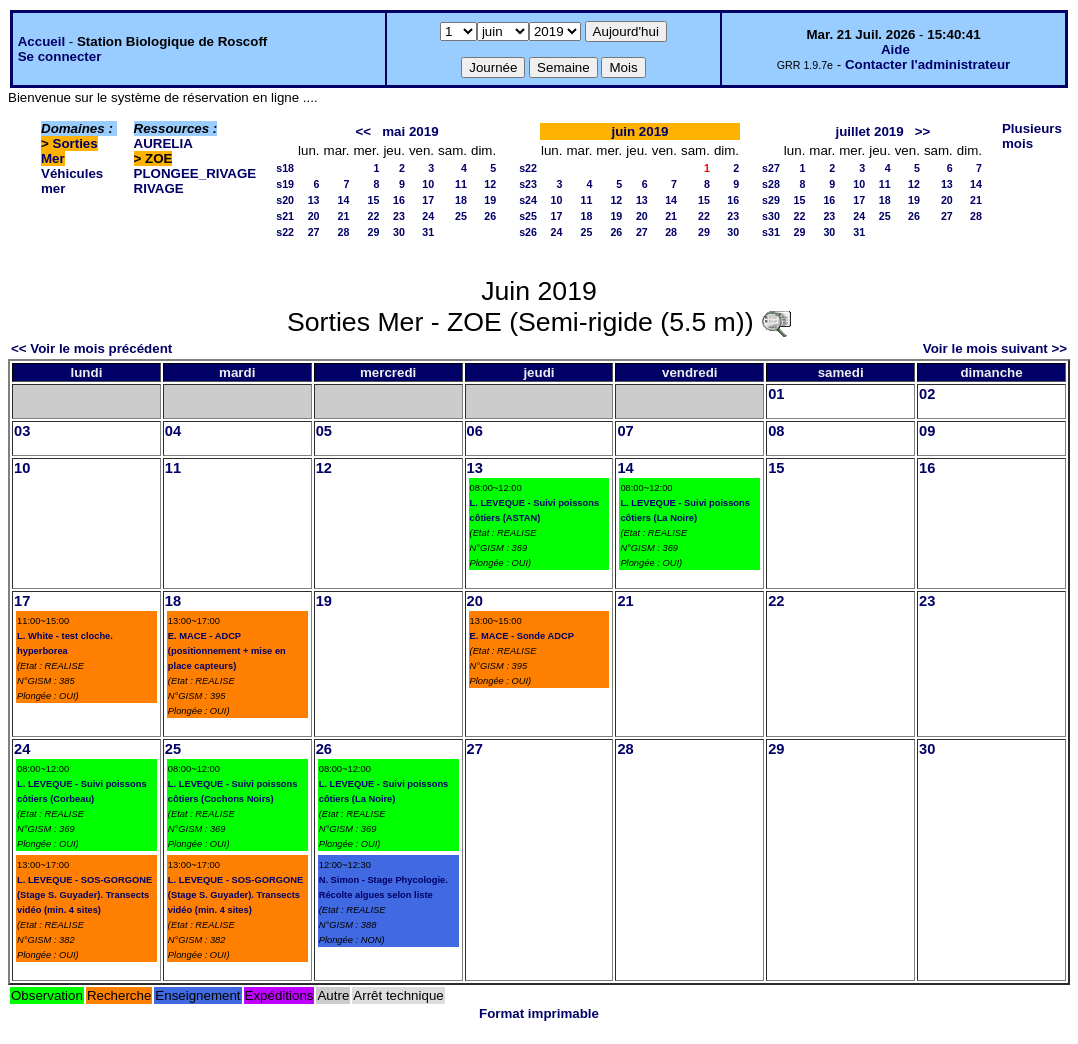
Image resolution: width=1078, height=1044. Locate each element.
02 (927, 394)
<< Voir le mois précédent (91, 348)
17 (428, 200)
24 (428, 216)
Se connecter (60, 56)
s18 (285, 168)
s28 (771, 184)
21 (344, 216)
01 (776, 394)
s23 (528, 184)
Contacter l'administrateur (927, 64)
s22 (285, 232)
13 (314, 200)
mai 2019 (410, 131)
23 (399, 216)
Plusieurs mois (1032, 136)
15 (374, 200)
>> (923, 131)
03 (22, 431)
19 (490, 200)
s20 (285, 200)
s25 (528, 216)
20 (314, 216)
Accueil (41, 41)
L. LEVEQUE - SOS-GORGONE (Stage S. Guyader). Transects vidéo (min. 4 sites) (84, 895)
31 (428, 232)
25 (461, 216)
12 (490, 184)
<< (364, 131)
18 (461, 200)
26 (490, 216)
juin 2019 (639, 131)
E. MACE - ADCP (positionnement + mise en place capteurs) (227, 651)
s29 (771, 200)
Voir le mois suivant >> (995, 348)
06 (475, 431)
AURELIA (163, 143)
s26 (528, 232)
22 (374, 216)
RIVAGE (159, 188)
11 (461, 184)
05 (324, 431)
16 (399, 200)
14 (344, 200)
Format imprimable (539, 1013)
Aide (895, 49)
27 (314, 232)
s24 (528, 200)
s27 (771, 168)
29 (374, 232)
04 (173, 431)
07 (625, 431)
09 (927, 431)
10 (428, 184)
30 (399, 232)
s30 (771, 216)
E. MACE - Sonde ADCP (522, 636)
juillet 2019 (869, 131)
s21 (285, 216)
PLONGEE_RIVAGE (195, 173)
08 (776, 431)
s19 (285, 184)
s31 (771, 232)
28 (344, 232)
